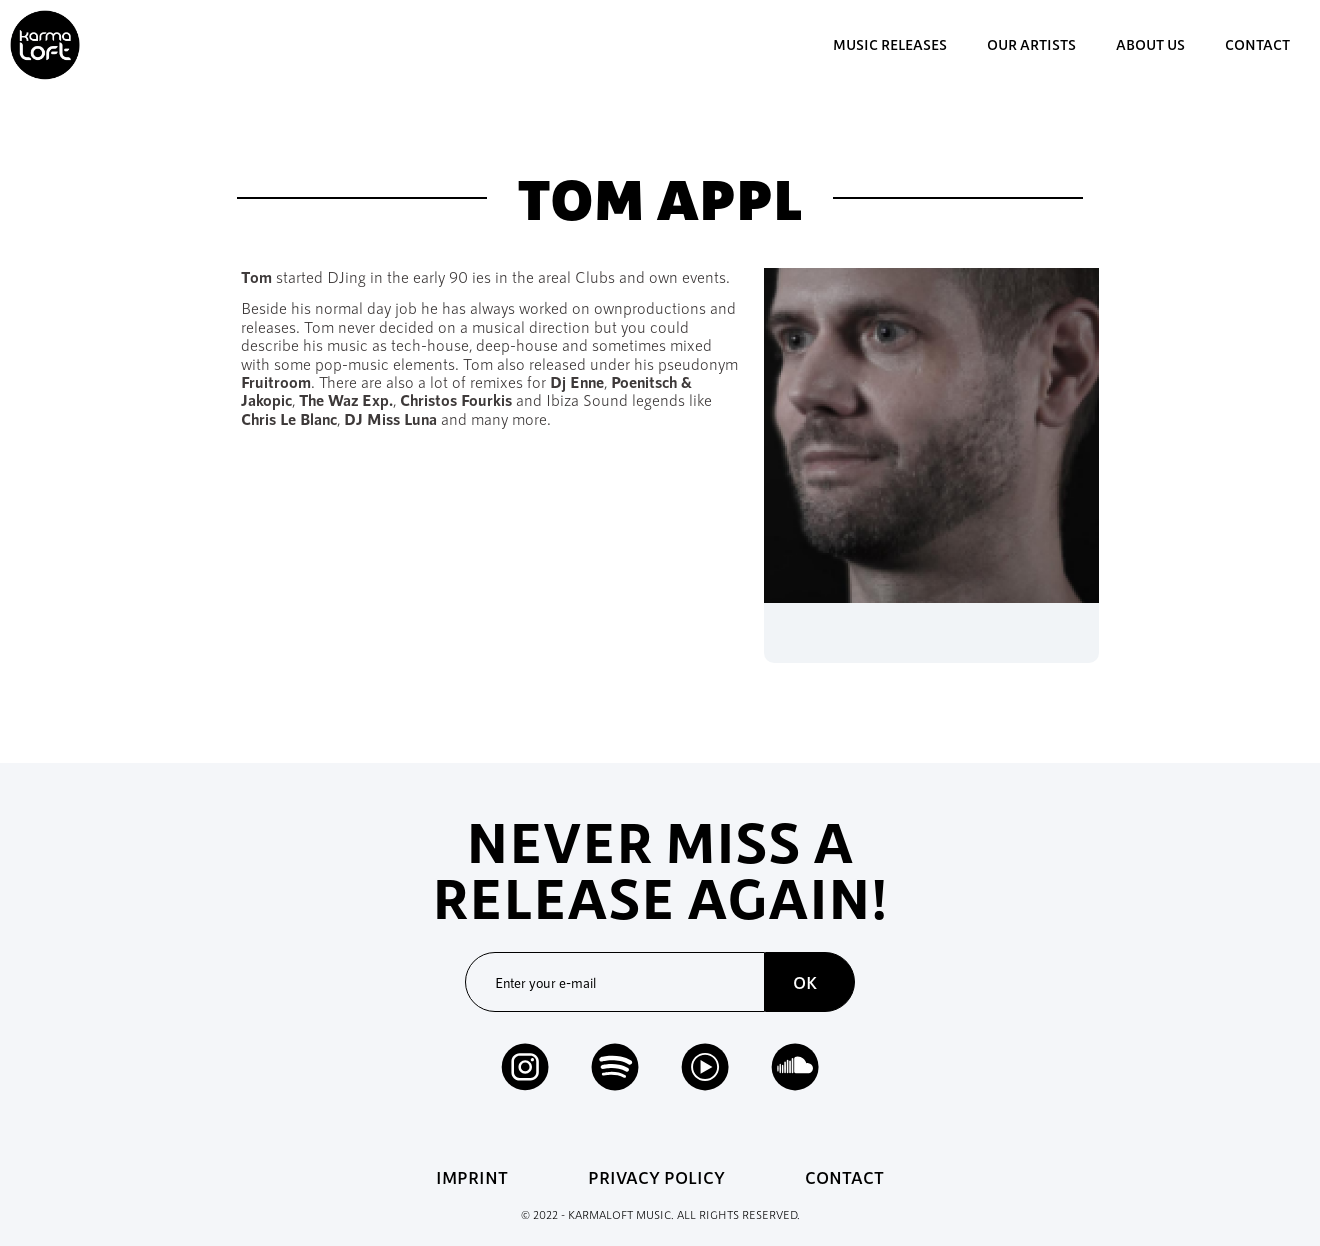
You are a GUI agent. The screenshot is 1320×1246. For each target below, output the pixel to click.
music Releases (890, 44)
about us (1150, 44)
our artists (1031, 44)
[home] (45, 45)
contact (1257, 44)
